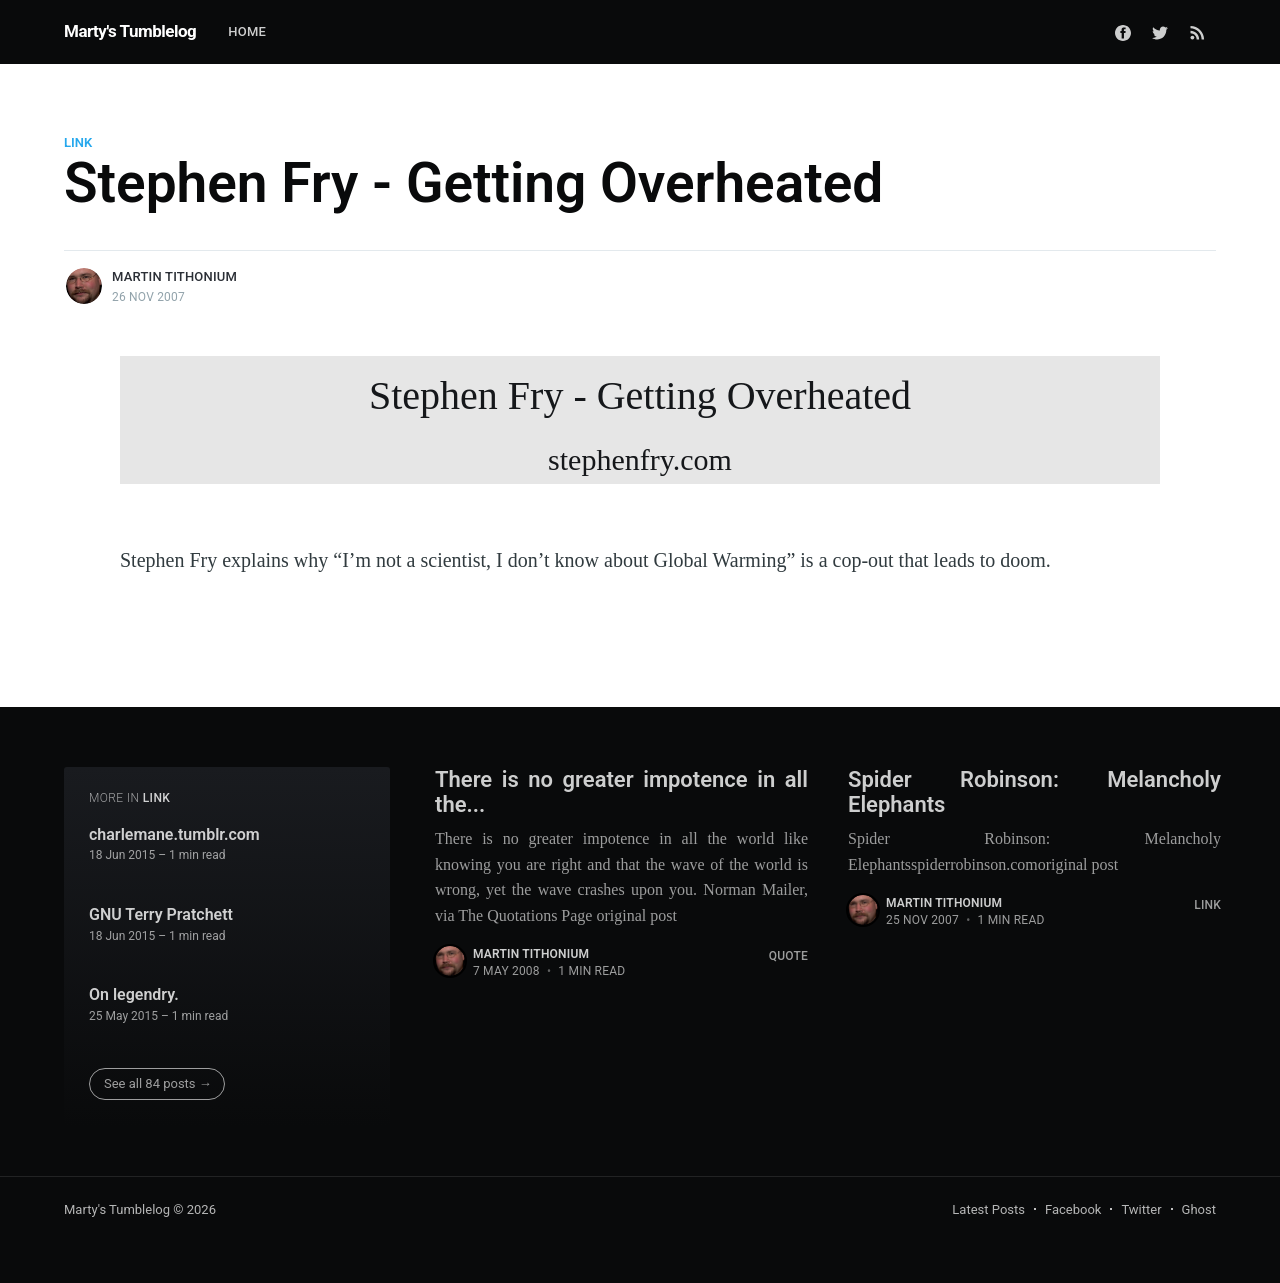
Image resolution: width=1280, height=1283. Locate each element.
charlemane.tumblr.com (174, 834)
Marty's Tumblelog (130, 31)
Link (78, 142)
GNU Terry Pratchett (161, 914)
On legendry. (134, 994)
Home (247, 31)
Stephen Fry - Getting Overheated (640, 428)
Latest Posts (988, 1209)
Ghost (1199, 1209)
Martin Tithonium (174, 276)
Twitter (1141, 1209)
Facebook (1073, 1209)
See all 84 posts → (158, 1083)
